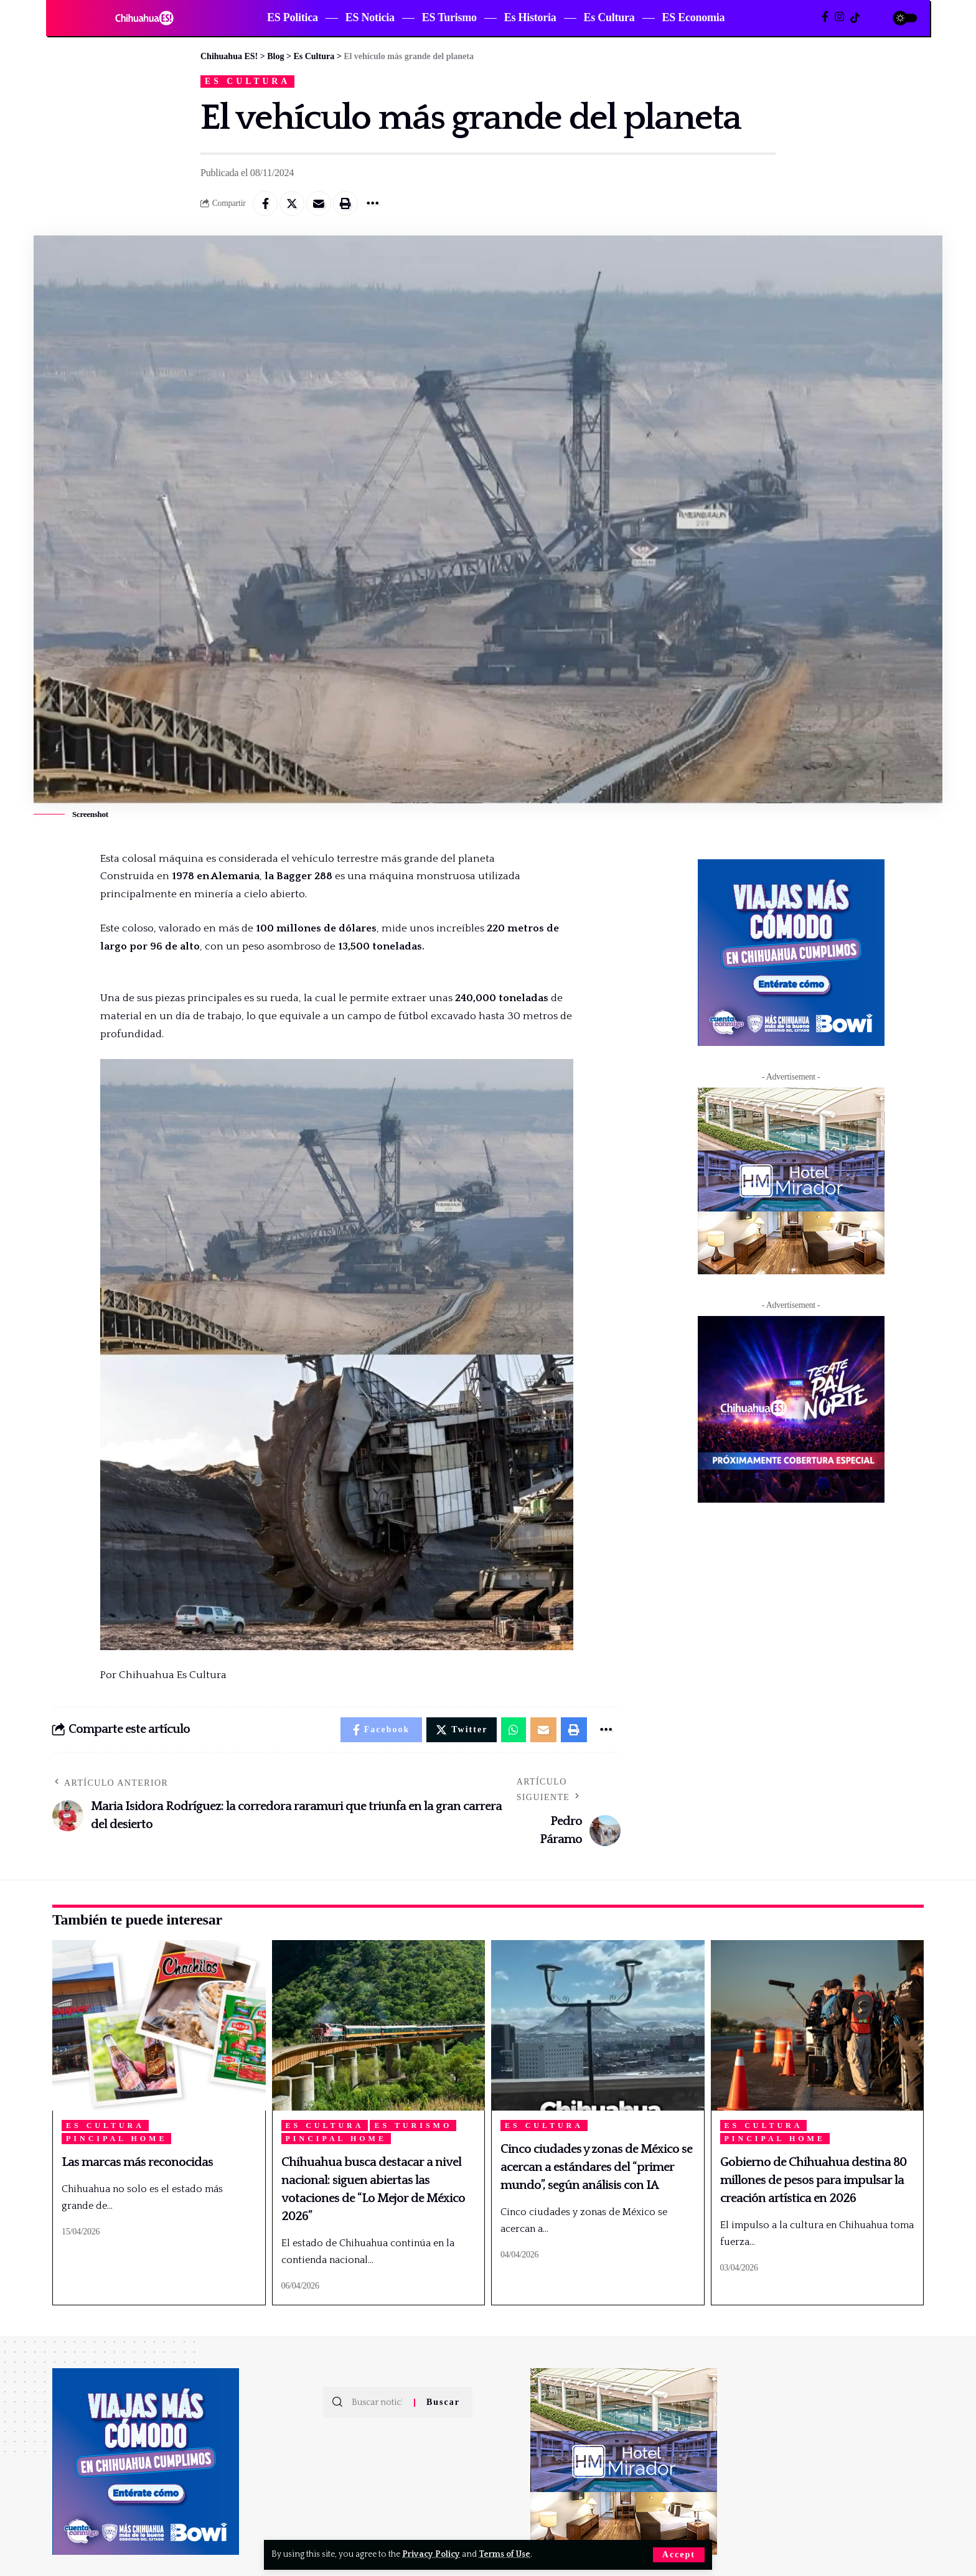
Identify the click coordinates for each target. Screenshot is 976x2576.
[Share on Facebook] (265, 203)
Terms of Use (504, 2554)
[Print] (345, 203)
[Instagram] (839, 17)
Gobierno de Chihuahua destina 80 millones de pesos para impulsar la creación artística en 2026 (813, 2180)
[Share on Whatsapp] (513, 1729)
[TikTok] (855, 17)
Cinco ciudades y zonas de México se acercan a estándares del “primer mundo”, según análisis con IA (596, 2167)
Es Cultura (247, 81)
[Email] (318, 203)
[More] (372, 203)
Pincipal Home (116, 2138)
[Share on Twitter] (291, 203)
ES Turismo (413, 2125)
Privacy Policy (431, 2554)
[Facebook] (825, 17)
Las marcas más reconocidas (137, 2162)
